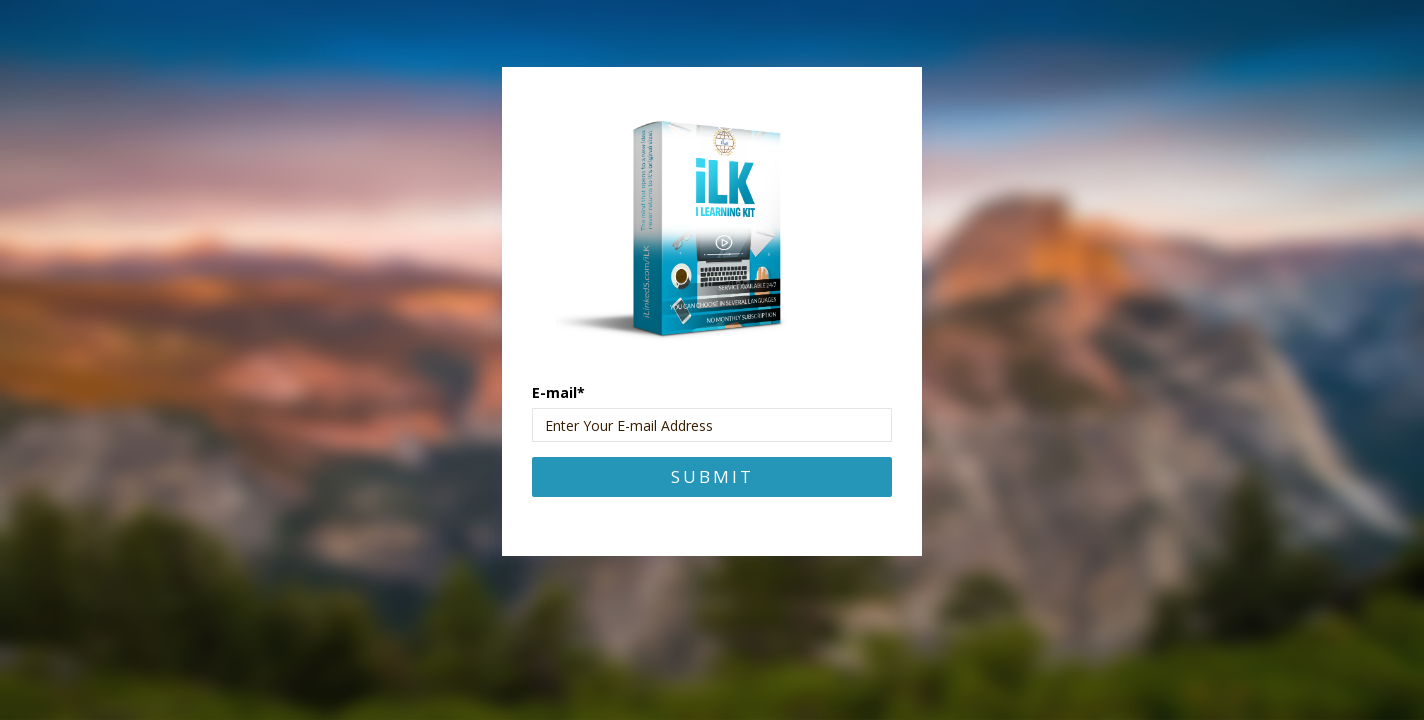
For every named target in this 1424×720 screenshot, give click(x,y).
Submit (712, 476)
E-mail (558, 392)
